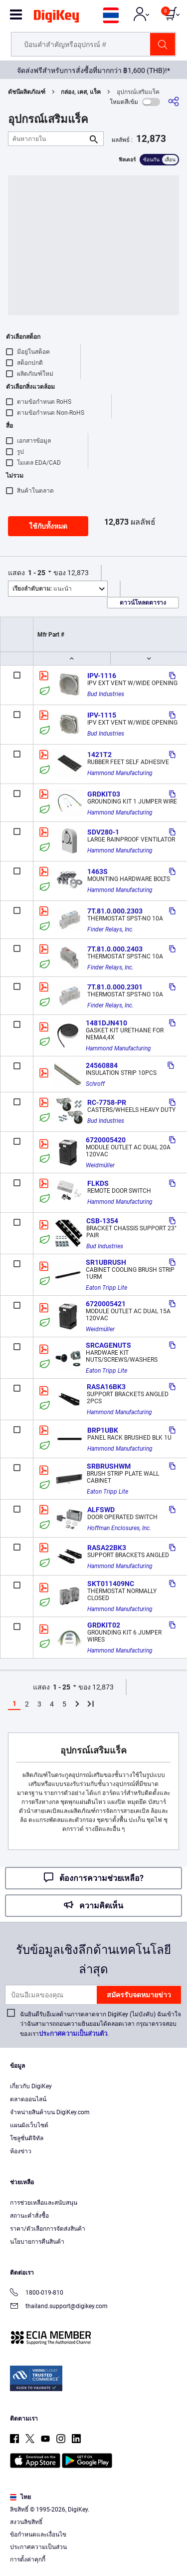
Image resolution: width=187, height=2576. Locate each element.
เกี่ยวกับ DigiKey (31, 2086)
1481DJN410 (106, 1023)
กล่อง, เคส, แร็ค (81, 91)
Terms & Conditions (63, 2539)
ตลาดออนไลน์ (28, 2099)
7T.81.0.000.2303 (115, 911)
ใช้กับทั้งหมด (48, 526)
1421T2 (99, 755)
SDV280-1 (103, 832)
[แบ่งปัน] (173, 101)
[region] (93, 2519)
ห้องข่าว (20, 2151)
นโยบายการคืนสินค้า (37, 2241)
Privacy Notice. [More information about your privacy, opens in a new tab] (125, 2539)
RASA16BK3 (106, 1387)
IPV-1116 (101, 676)
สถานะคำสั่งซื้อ (29, 2215)
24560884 (102, 1065)
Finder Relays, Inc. (110, 929)
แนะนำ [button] (42, 588)
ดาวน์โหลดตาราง (143, 602)
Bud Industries (105, 694)
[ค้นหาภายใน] (47, 138)
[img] (56, 18)
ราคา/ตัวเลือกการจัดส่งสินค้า (47, 2228)
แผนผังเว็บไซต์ (29, 2125)
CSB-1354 (102, 1221)
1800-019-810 (36, 2293)
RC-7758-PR (106, 1102)
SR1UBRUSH (106, 1262)
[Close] (175, 2476)
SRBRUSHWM (109, 1466)
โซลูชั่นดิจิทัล (26, 2138)
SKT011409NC (110, 1584)
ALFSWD (101, 1510)
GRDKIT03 (103, 794)
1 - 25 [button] (36, 573)
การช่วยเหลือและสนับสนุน (43, 2202)
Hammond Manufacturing (120, 773)
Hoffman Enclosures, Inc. (119, 1528)
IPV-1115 (101, 715)
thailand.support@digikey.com (59, 2307)
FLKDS (98, 1183)
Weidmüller (100, 1165)
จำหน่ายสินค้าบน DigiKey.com (50, 2112)
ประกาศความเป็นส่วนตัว (73, 2033)
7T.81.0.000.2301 (115, 987)
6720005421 (106, 1304)
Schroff (95, 1083)
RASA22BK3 (106, 1548)
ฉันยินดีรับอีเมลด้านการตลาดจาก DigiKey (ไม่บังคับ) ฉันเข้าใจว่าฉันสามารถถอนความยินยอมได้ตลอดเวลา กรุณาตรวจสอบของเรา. (100, 2024)
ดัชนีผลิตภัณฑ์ (26, 91)
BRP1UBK (102, 1430)
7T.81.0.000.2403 (115, 949)
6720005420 (106, 1140)
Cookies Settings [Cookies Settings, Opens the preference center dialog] (90, 2559)
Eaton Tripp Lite (106, 1287)
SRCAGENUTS (108, 1345)
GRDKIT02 (103, 1625)
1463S (97, 871)
